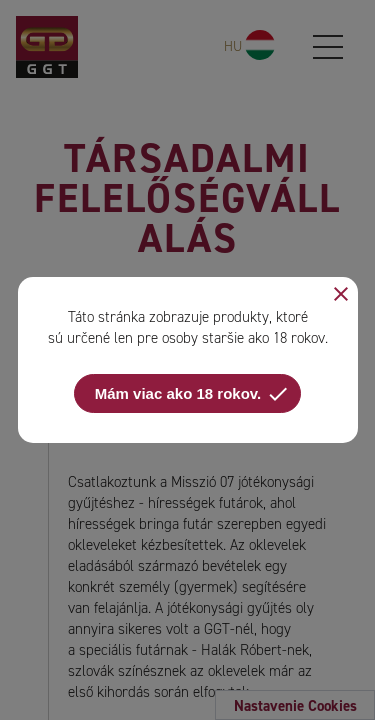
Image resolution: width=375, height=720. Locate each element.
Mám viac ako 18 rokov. (192, 394)
